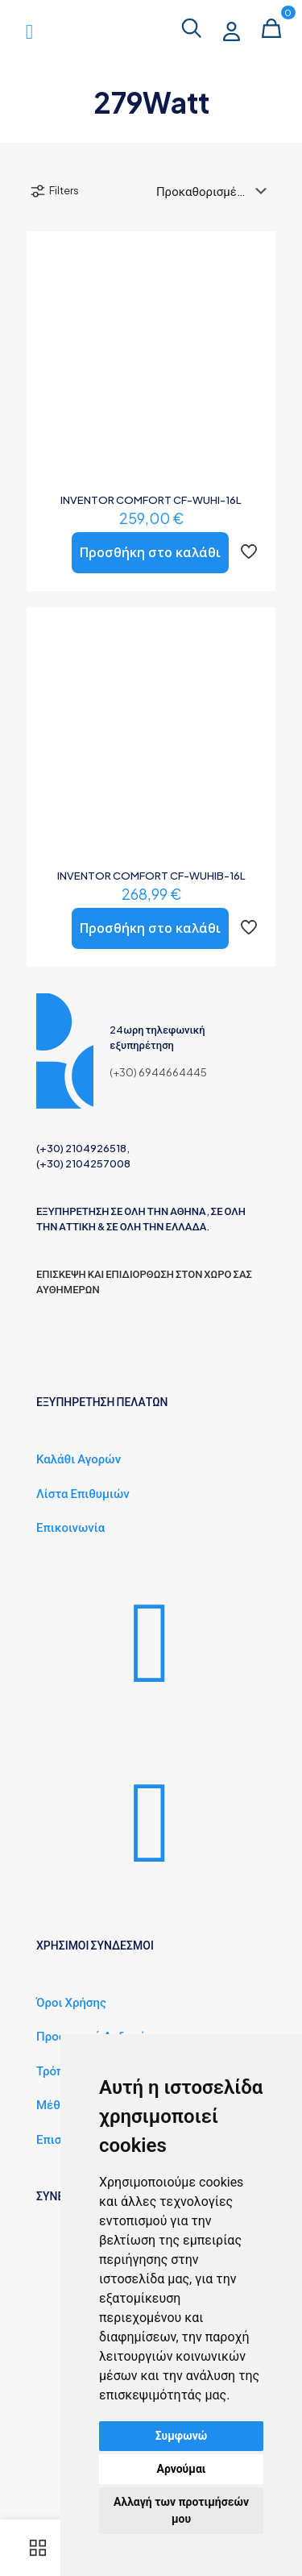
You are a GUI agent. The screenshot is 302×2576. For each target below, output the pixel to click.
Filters (54, 191)
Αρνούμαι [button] (181, 2468)
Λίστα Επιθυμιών (83, 1557)
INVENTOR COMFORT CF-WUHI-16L (151, 499)
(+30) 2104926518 (81, 1213)
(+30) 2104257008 (83, 1228)
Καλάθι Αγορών (78, 1523)
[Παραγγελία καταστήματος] (214, 191)
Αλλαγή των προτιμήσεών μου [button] (181, 2510)
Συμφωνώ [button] (181, 2435)
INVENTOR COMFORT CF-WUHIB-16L (151, 875)
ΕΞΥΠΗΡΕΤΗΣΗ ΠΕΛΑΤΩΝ (102, 1466)
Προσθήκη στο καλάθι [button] (150, 552)
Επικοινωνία (70, 1592)
